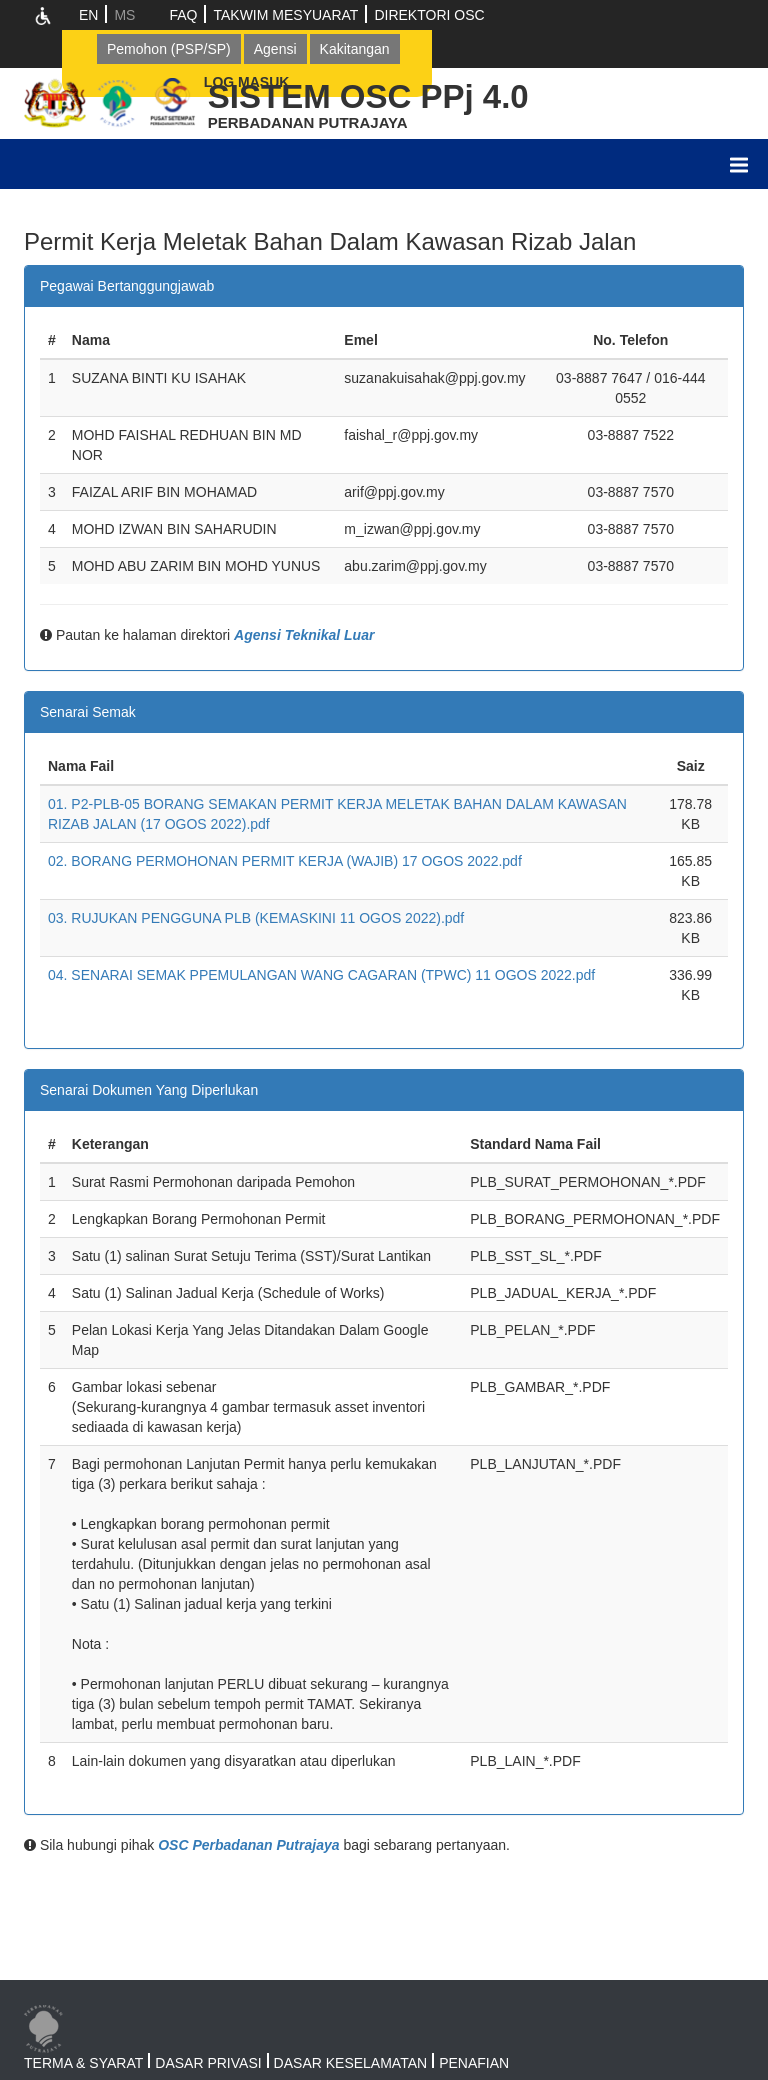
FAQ (183, 15)
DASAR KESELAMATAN (351, 2063)
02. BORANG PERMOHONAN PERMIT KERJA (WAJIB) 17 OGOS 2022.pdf (285, 861)
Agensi (275, 49)
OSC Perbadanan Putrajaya (248, 1845)
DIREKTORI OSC (429, 15)
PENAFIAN (474, 2063)
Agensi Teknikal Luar (304, 635)
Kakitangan (355, 49)
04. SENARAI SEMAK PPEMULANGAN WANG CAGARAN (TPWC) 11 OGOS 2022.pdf (321, 975)
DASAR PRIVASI (208, 2063)
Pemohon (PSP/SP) (169, 49)
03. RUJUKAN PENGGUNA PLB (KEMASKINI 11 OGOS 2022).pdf (256, 918)
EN (88, 15)
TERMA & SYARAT (83, 2063)
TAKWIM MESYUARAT (285, 15)
